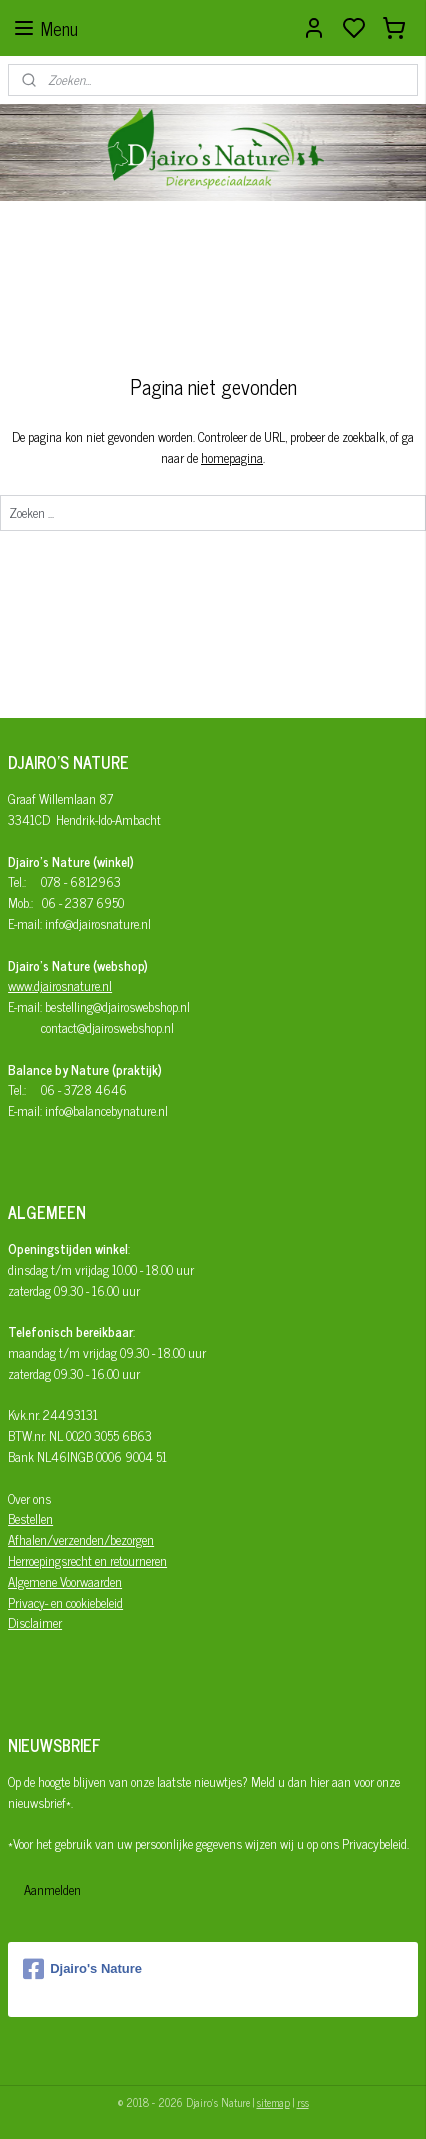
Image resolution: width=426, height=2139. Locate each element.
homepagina (232, 457)
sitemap (273, 2102)
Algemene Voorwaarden (65, 1581)
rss (303, 2102)
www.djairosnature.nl (60, 985)
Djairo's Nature (82, 1969)
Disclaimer (35, 1622)
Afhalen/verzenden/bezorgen (81, 1539)
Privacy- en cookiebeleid (65, 1602)
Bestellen (30, 1518)
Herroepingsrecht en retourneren (87, 1560)
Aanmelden (52, 1889)
